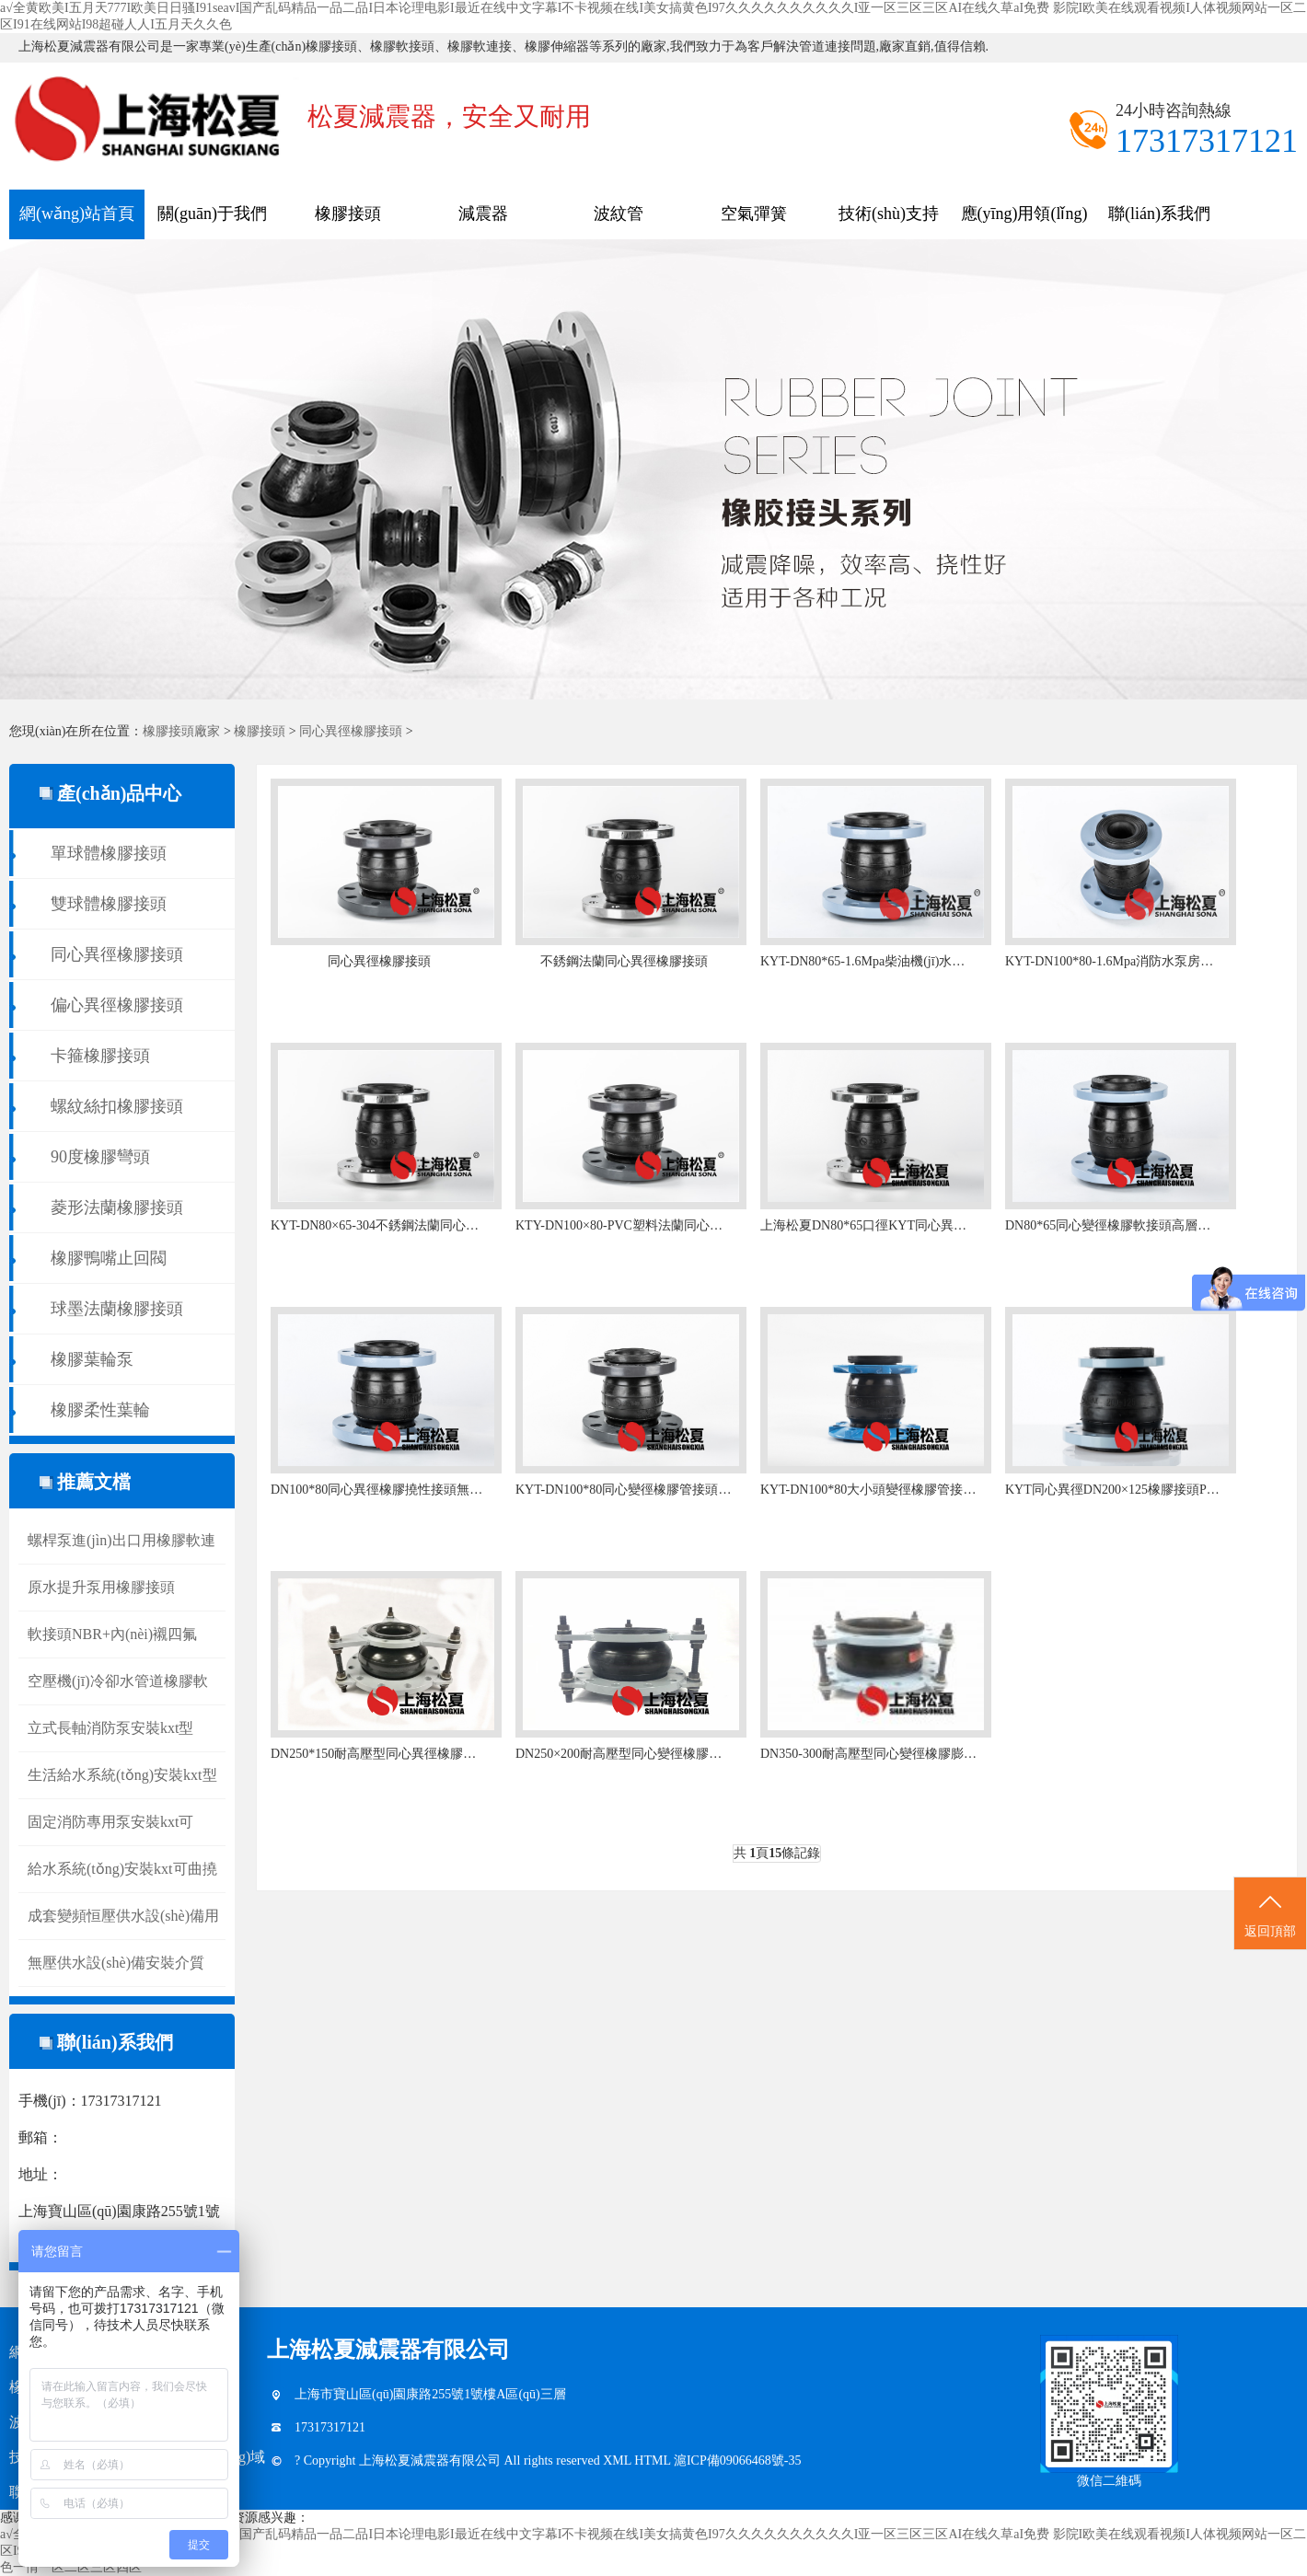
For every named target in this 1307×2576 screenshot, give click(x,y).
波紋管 (618, 213)
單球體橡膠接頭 (109, 853)
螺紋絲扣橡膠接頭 (117, 1106)
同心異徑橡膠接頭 (350, 731)
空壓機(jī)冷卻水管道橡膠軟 (118, 1681)
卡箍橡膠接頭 (100, 1055)
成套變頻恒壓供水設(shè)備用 (123, 1915)
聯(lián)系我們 (1159, 213)
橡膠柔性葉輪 (100, 1410)
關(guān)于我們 (212, 213)
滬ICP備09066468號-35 (737, 2460)
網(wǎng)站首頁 (76, 213)
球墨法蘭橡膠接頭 (117, 1309)
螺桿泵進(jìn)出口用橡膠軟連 (121, 1540)
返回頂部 (1270, 1914)
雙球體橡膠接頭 (109, 904)
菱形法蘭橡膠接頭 (117, 1207)
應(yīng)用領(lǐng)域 (1024, 221)
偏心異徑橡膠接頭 (117, 1005)
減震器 (483, 213)
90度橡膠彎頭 (100, 1157)
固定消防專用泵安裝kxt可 (110, 1822)
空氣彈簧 (754, 213)
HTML (654, 2460)
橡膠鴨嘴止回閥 (109, 1258)
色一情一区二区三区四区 (71, 2567)
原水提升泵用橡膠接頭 (101, 1587)
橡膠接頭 (348, 213)
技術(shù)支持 (889, 213)
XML (618, 2460)
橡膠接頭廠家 (181, 731)
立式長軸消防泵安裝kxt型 (110, 1728)
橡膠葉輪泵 (92, 1359)
